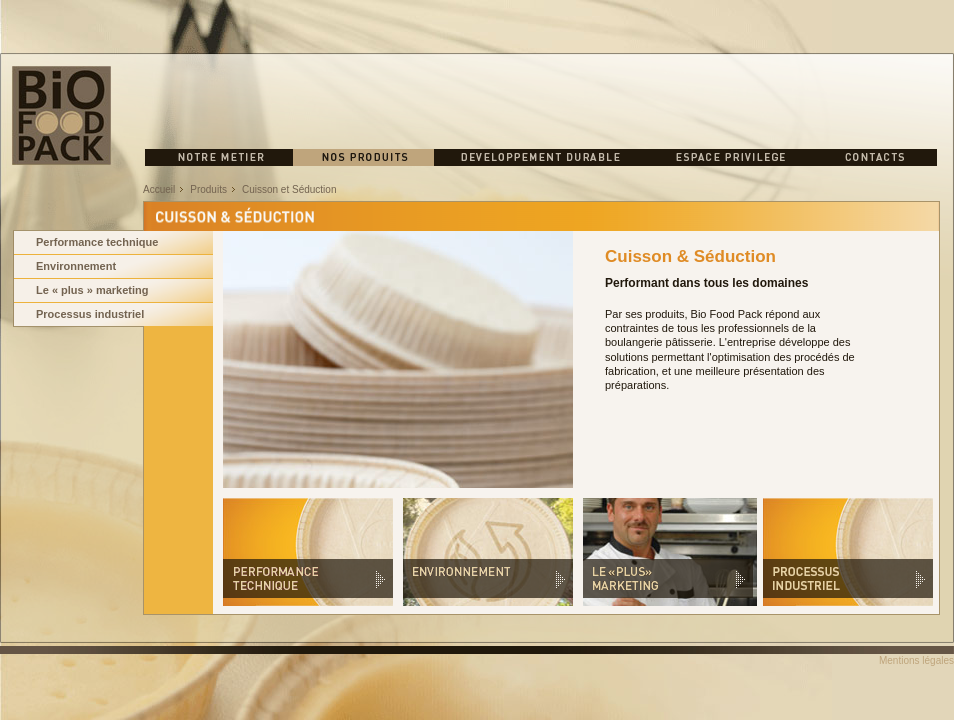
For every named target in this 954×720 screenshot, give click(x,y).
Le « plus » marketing (92, 290)
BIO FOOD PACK (61, 115)
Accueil (159, 189)
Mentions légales (916, 660)
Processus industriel (90, 314)
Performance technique (97, 242)
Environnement (76, 266)
